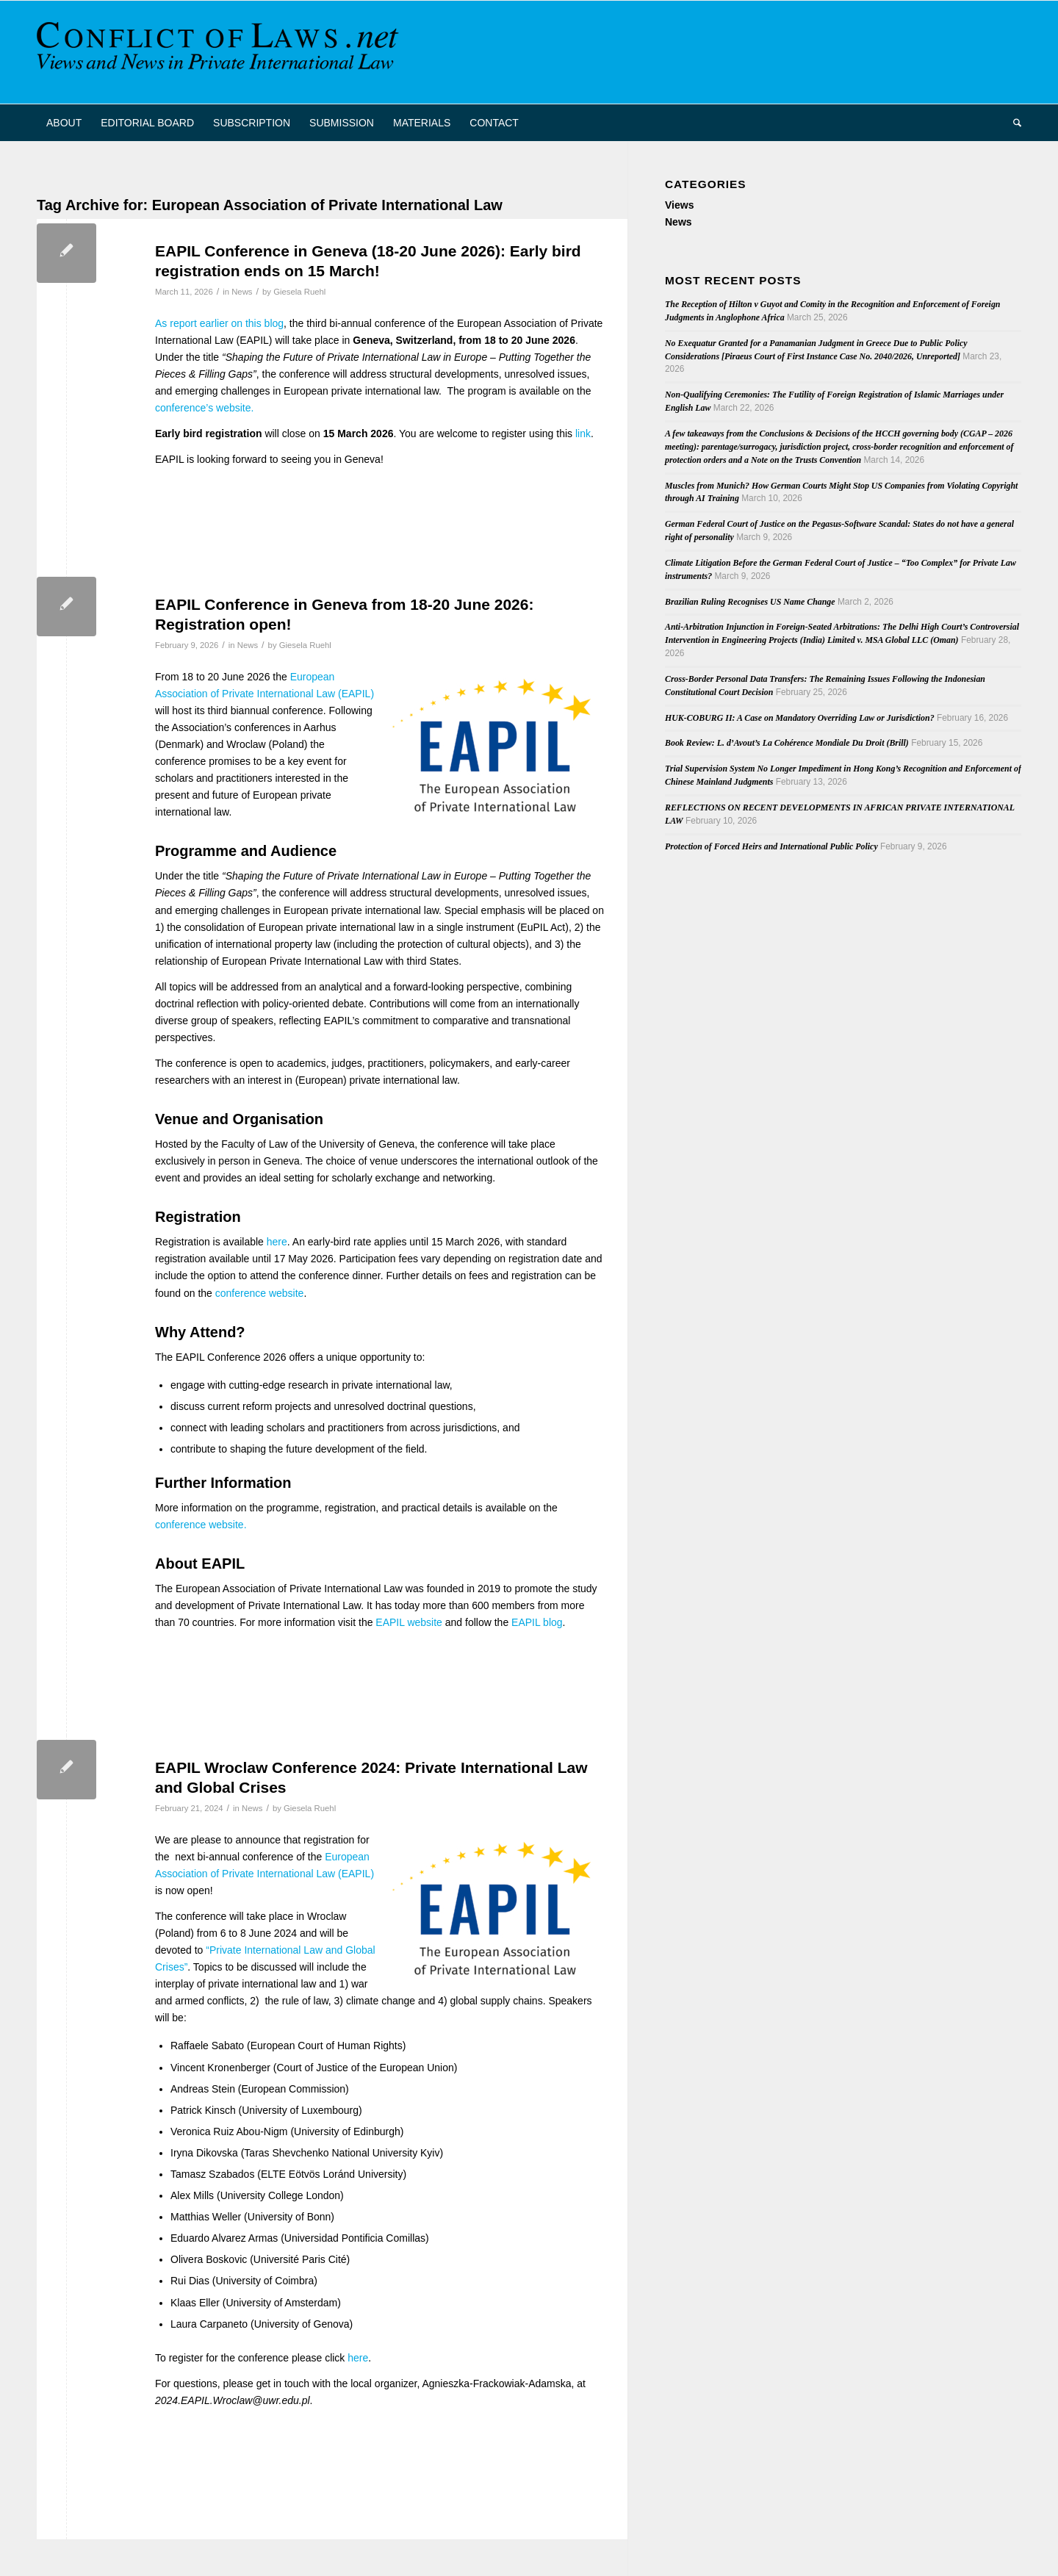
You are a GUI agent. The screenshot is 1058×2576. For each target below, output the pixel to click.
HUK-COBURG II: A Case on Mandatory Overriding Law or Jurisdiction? (800, 718)
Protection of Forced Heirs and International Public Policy (771, 846)
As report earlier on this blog (219, 323)
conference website (259, 1293)
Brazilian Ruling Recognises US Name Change (750, 602)
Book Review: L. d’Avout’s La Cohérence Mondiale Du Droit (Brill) (787, 743)
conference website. (201, 1524)
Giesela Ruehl (299, 291)
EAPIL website (408, 1622)
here (277, 1242)
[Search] (1012, 122)
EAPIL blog (537, 1622)
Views (679, 205)
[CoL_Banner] (220, 52)
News (241, 291)
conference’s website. (204, 408)
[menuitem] (64, 122)
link (583, 433)
